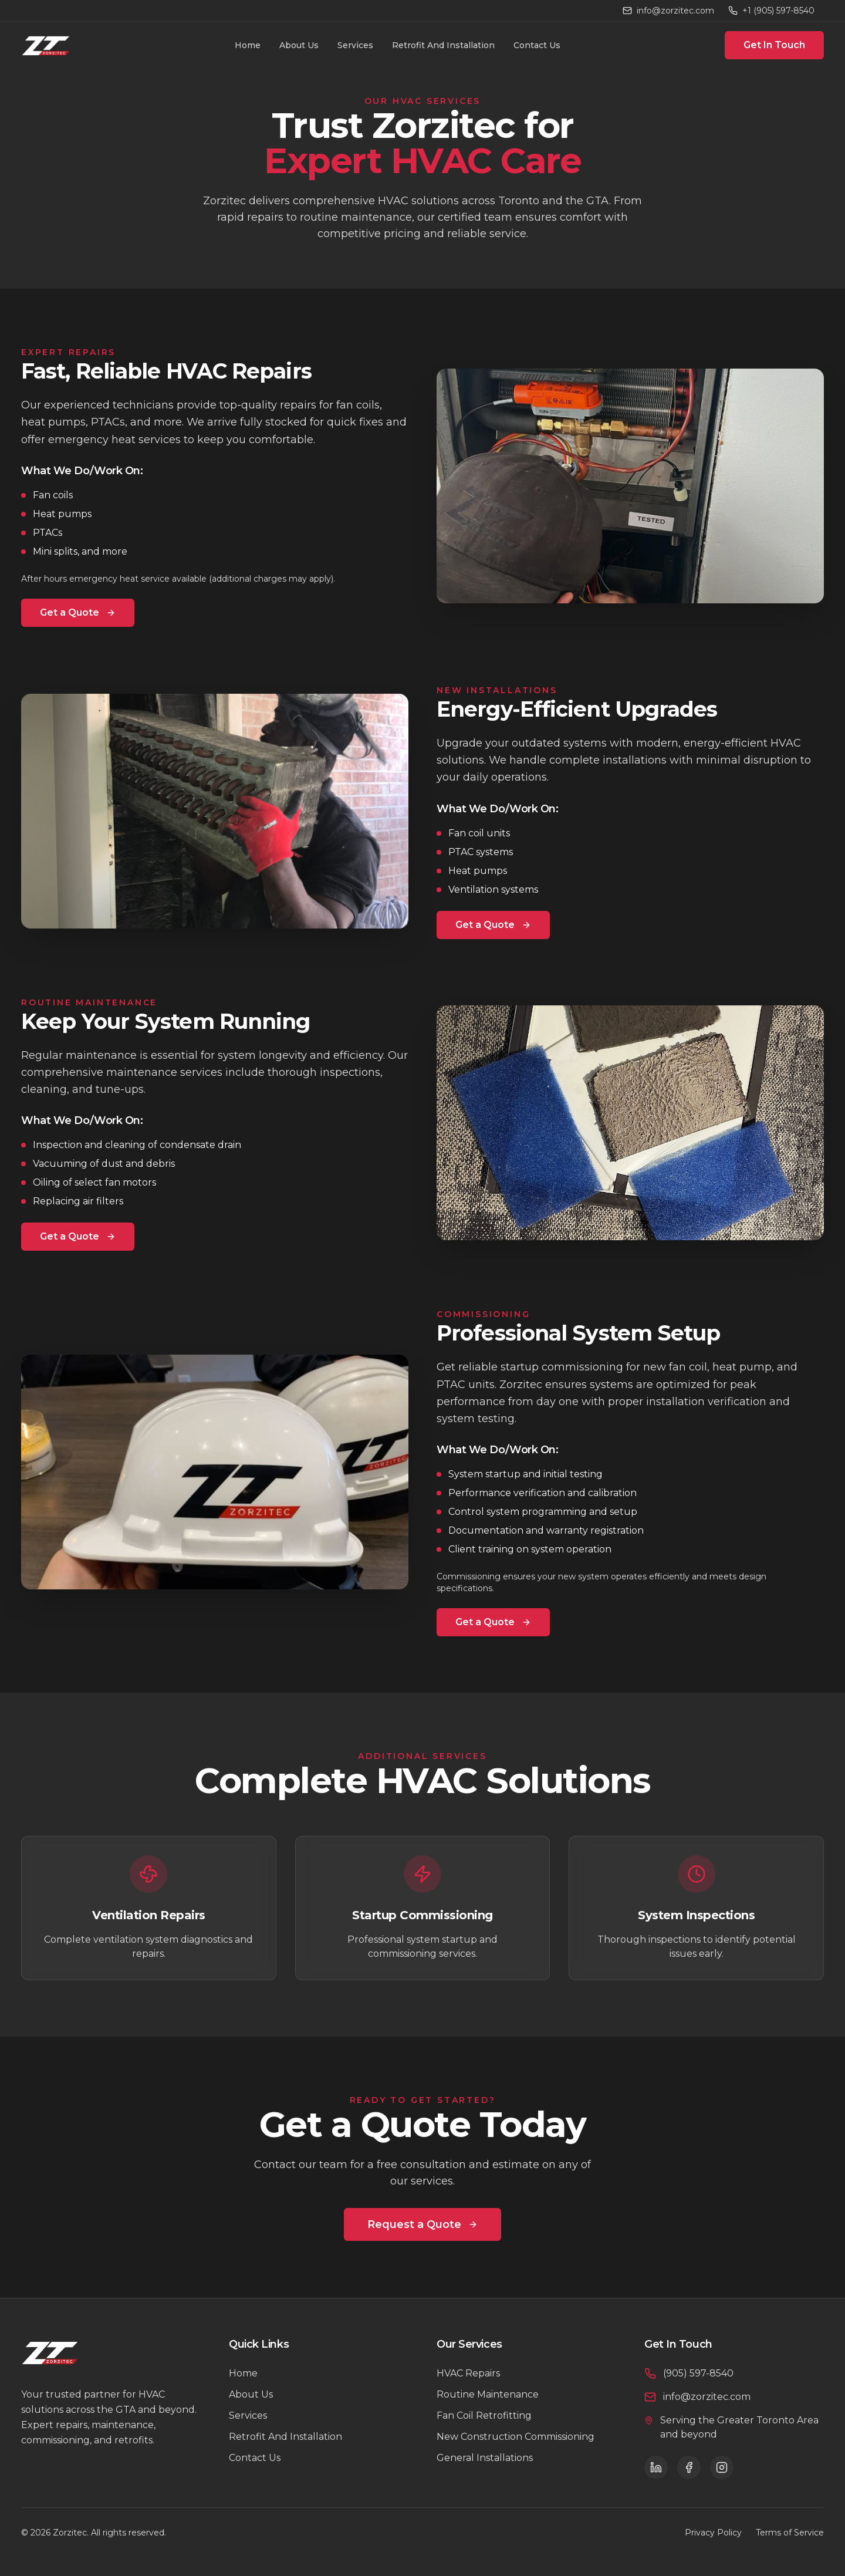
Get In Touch (774, 44)
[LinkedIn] (656, 2467)
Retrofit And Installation (443, 45)
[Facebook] (689, 2467)
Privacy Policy (713, 2532)
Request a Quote (422, 2224)
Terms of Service (790, 2532)
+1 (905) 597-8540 (771, 10)
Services (355, 45)
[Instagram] (722, 2467)
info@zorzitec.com (668, 10)
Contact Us (536, 45)
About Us (299, 45)
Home (248, 45)
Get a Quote (78, 612)
